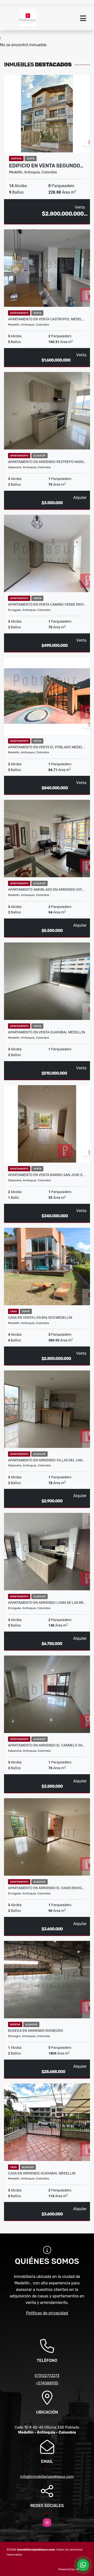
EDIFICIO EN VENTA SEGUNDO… (46, 166)
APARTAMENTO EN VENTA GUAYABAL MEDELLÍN (46, 1032)
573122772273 (47, 2375)
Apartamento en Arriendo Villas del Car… (46, 1460)
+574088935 (47, 2383)
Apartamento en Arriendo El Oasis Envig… (46, 1888)
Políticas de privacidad (47, 2313)
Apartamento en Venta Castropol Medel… (46, 319)
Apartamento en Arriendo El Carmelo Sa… (46, 1745)
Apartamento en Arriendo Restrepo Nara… (47, 462)
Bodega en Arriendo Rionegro (35, 2031)
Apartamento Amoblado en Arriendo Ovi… (46, 889)
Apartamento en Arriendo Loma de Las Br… (47, 1603)
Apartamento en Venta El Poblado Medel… (46, 747)
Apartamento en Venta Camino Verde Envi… (47, 604)
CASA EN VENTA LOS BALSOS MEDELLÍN (40, 1317)
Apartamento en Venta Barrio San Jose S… (46, 1175)
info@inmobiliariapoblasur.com (47, 2476)
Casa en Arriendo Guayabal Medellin (41, 2173)
